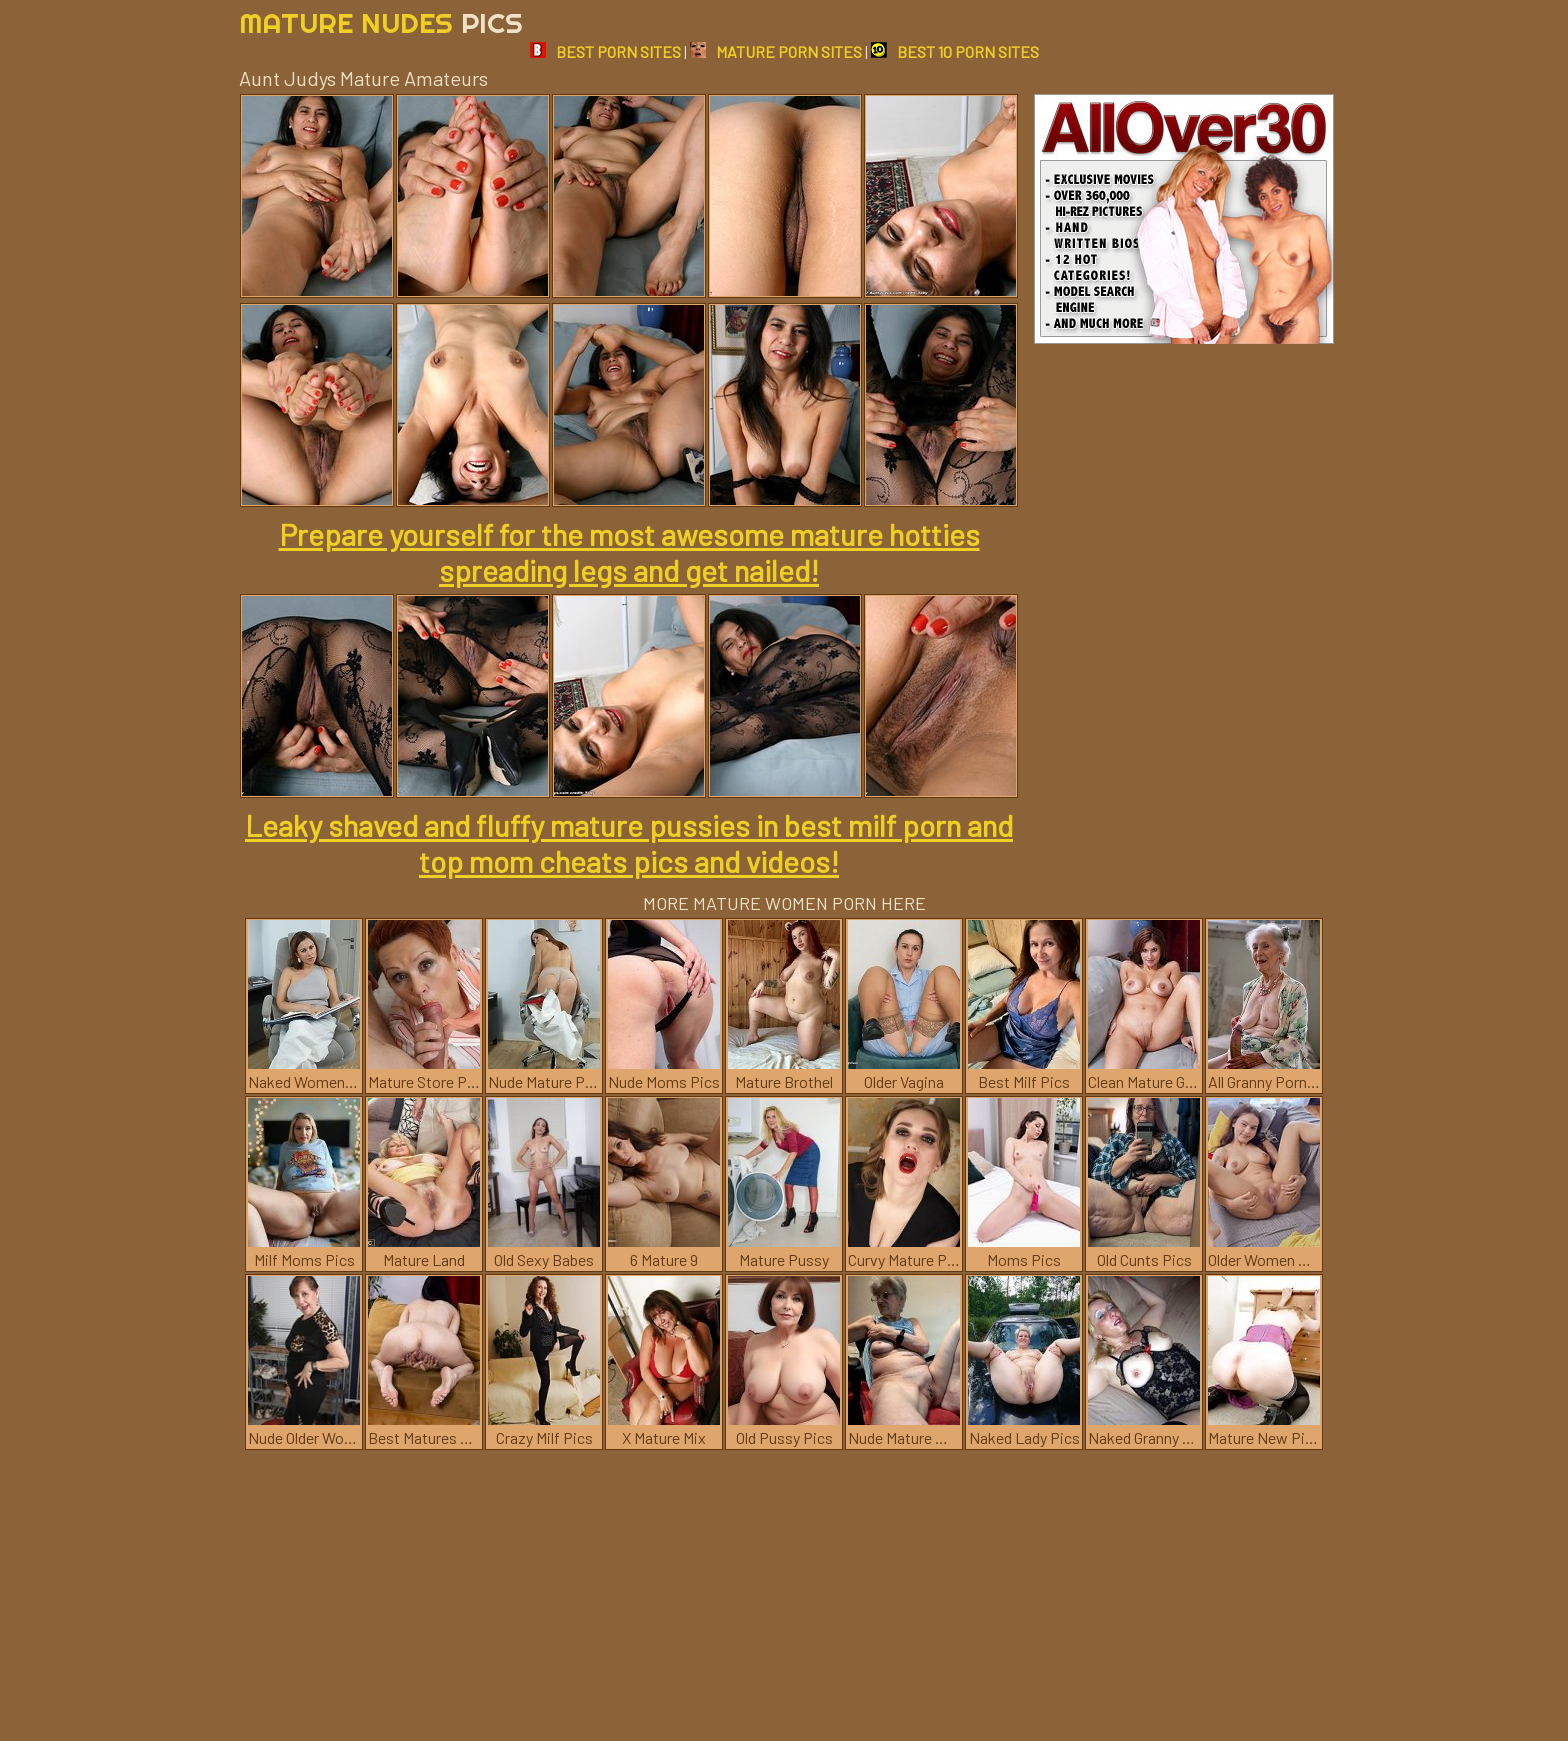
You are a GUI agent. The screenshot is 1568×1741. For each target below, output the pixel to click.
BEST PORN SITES (605, 51)
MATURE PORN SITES (776, 51)
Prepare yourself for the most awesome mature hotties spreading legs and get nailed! (629, 552)
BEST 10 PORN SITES (955, 51)
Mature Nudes (381, 22)
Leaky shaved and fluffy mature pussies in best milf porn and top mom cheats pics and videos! (629, 843)
